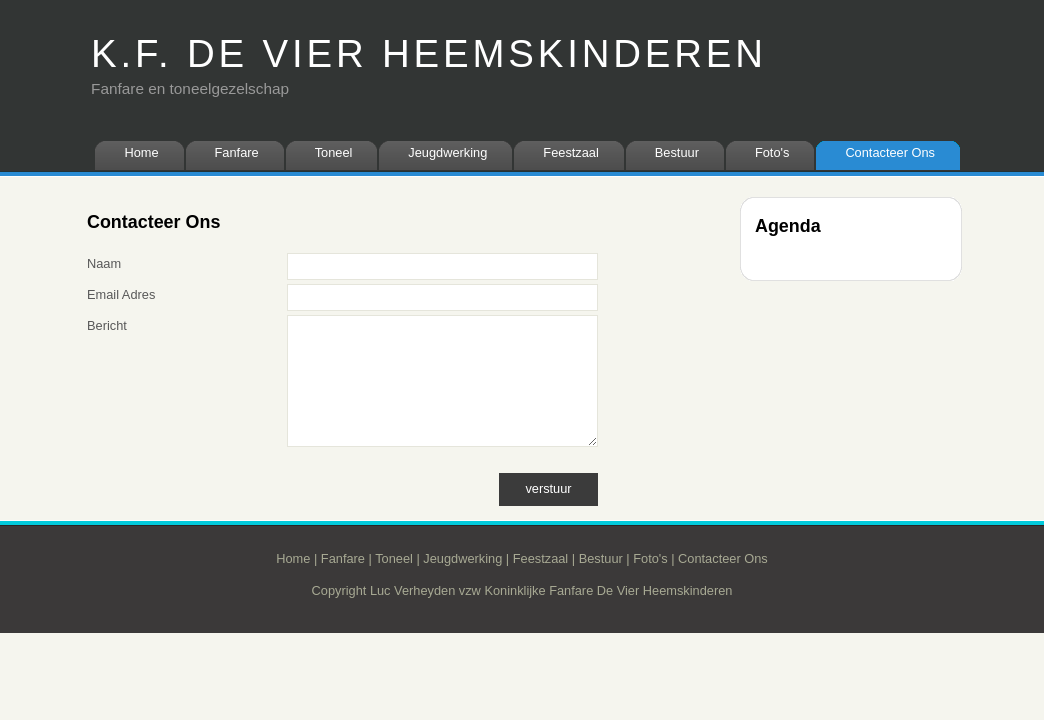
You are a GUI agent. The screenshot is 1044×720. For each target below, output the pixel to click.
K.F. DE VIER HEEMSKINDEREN (429, 53)
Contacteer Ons (890, 152)
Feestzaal (570, 152)
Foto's (772, 152)
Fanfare (237, 152)
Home (141, 152)
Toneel (334, 152)
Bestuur (677, 152)
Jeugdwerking (447, 152)
